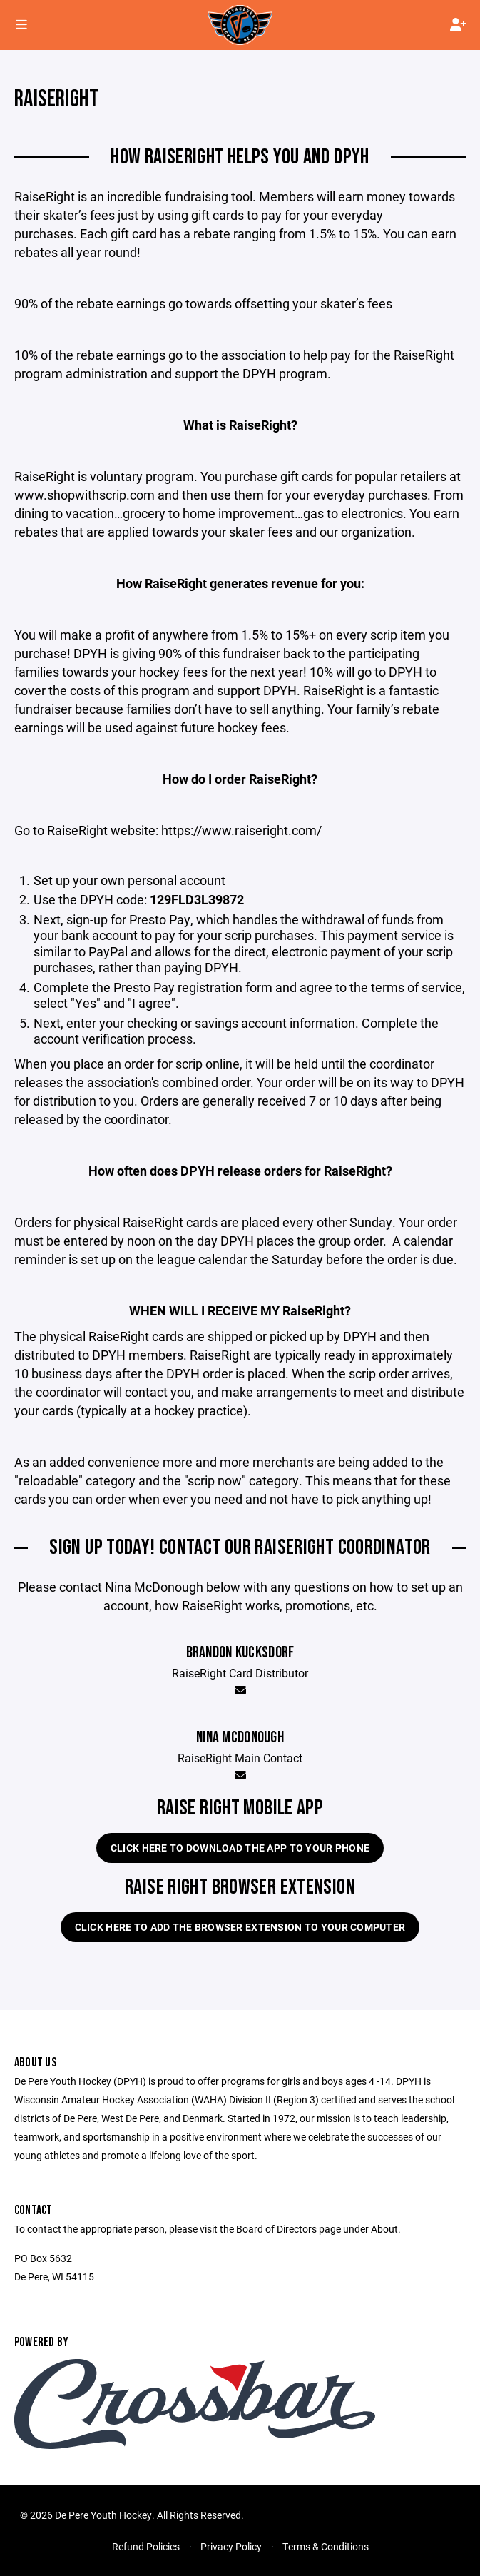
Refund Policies (146, 2546)
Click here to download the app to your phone (240, 1847)
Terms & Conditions (325, 2546)
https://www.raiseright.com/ (241, 830)
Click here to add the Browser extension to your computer (240, 1927)
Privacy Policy (231, 2546)
